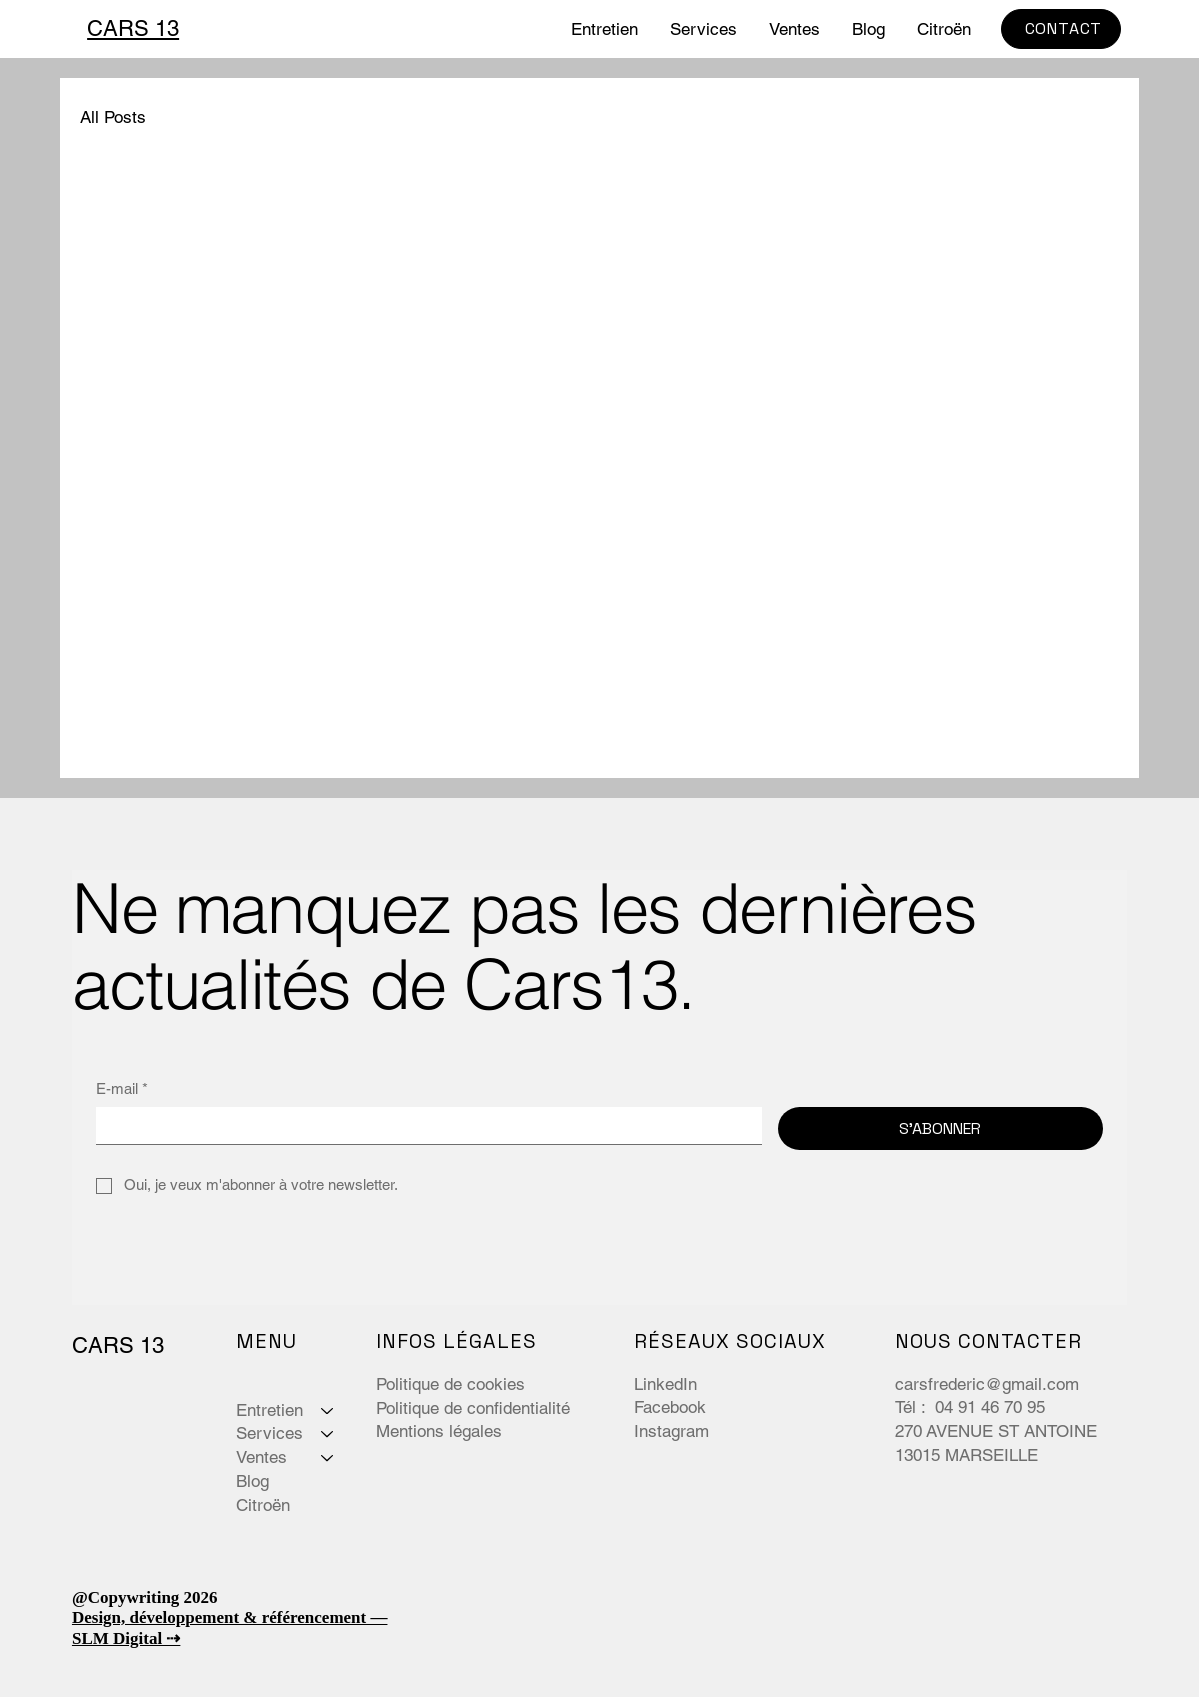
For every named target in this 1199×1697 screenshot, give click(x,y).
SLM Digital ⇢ (126, 1638)
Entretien (269, 1410)
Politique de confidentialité (473, 1408)
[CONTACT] (1061, 29)
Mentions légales (439, 1431)
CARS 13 (133, 28)
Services (269, 1433)
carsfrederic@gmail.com (987, 1384)
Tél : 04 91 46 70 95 (972, 1407)
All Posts (113, 117)
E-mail (122, 1088)
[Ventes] (328, 1458)
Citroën (263, 1505)
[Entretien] (328, 1411)
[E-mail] (423, 1125)
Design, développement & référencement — (230, 1617)
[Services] (328, 1434)
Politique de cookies (450, 1384)
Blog (252, 1481)
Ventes (261, 1457)
